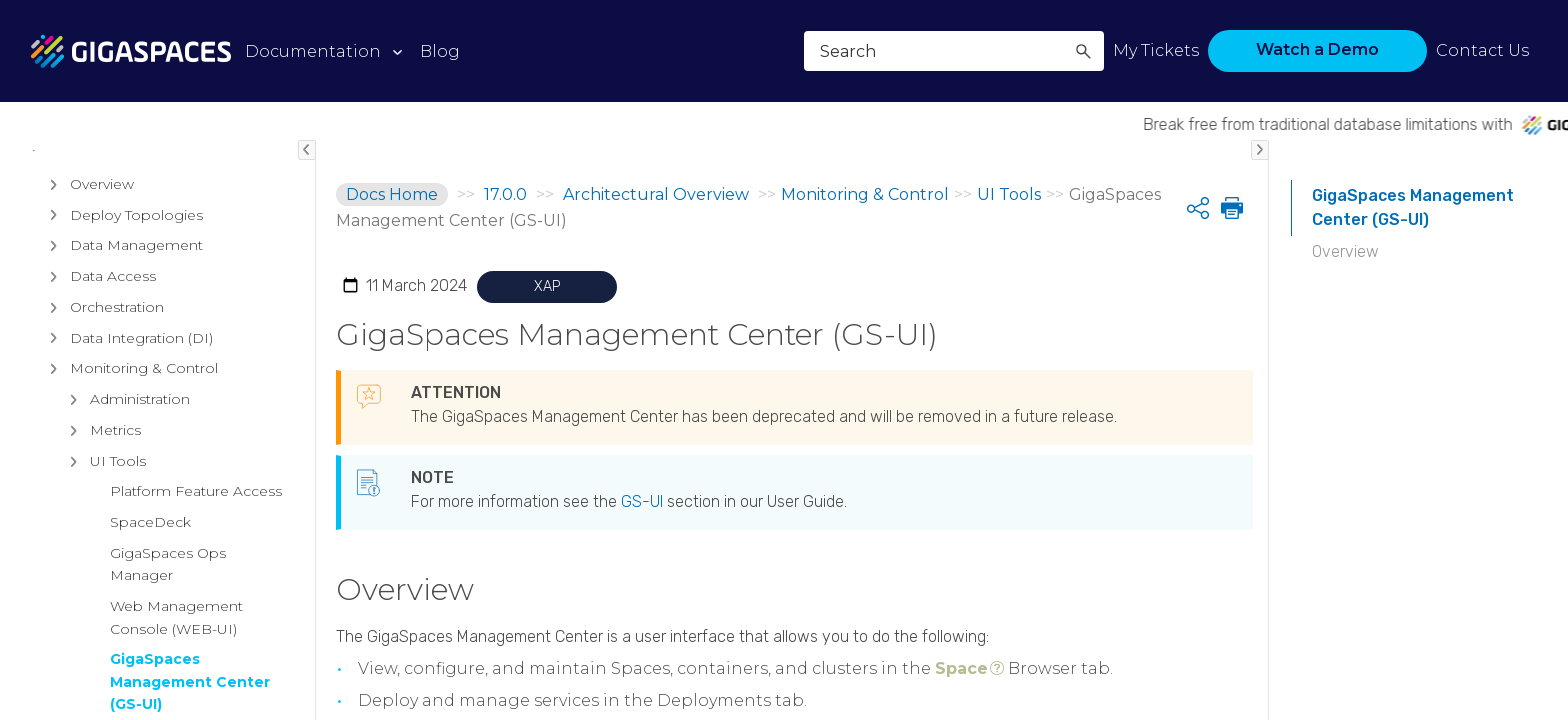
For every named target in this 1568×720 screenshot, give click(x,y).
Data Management (121, 374)
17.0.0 (505, 194)
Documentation (313, 51)
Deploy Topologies (121, 343)
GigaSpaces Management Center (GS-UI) (1413, 207)
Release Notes (94, 177)
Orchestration (102, 435)
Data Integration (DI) (126, 466)
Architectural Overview (129, 273)
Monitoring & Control (129, 497)
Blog (440, 51)
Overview (87, 312)
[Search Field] (954, 51)
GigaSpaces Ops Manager (168, 692)
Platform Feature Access (196, 619)
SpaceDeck (150, 650)
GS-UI (642, 501)
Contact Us (1482, 50)
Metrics (100, 558)
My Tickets (1156, 50)
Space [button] (961, 668)
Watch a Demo (1317, 49)
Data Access (98, 404)
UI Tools (103, 589)
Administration (125, 527)
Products (73, 225)
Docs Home (392, 194)
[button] (1083, 51)
